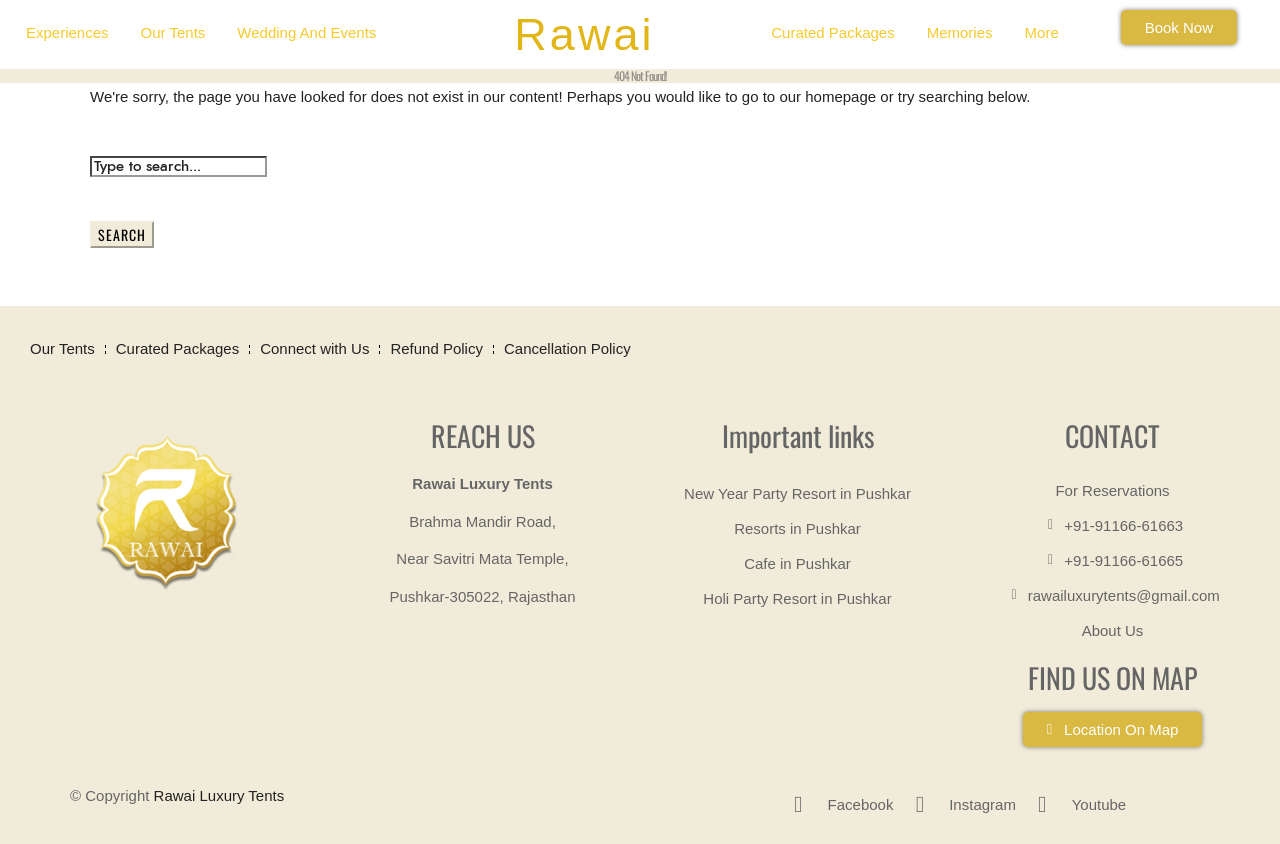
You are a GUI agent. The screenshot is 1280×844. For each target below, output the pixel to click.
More (1042, 32)
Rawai (584, 34)
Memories (960, 32)
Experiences (67, 32)
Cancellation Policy (567, 348)
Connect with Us (314, 348)
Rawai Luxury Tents (219, 795)
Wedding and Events (306, 32)
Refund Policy (436, 348)
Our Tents (173, 32)
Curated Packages (832, 32)
